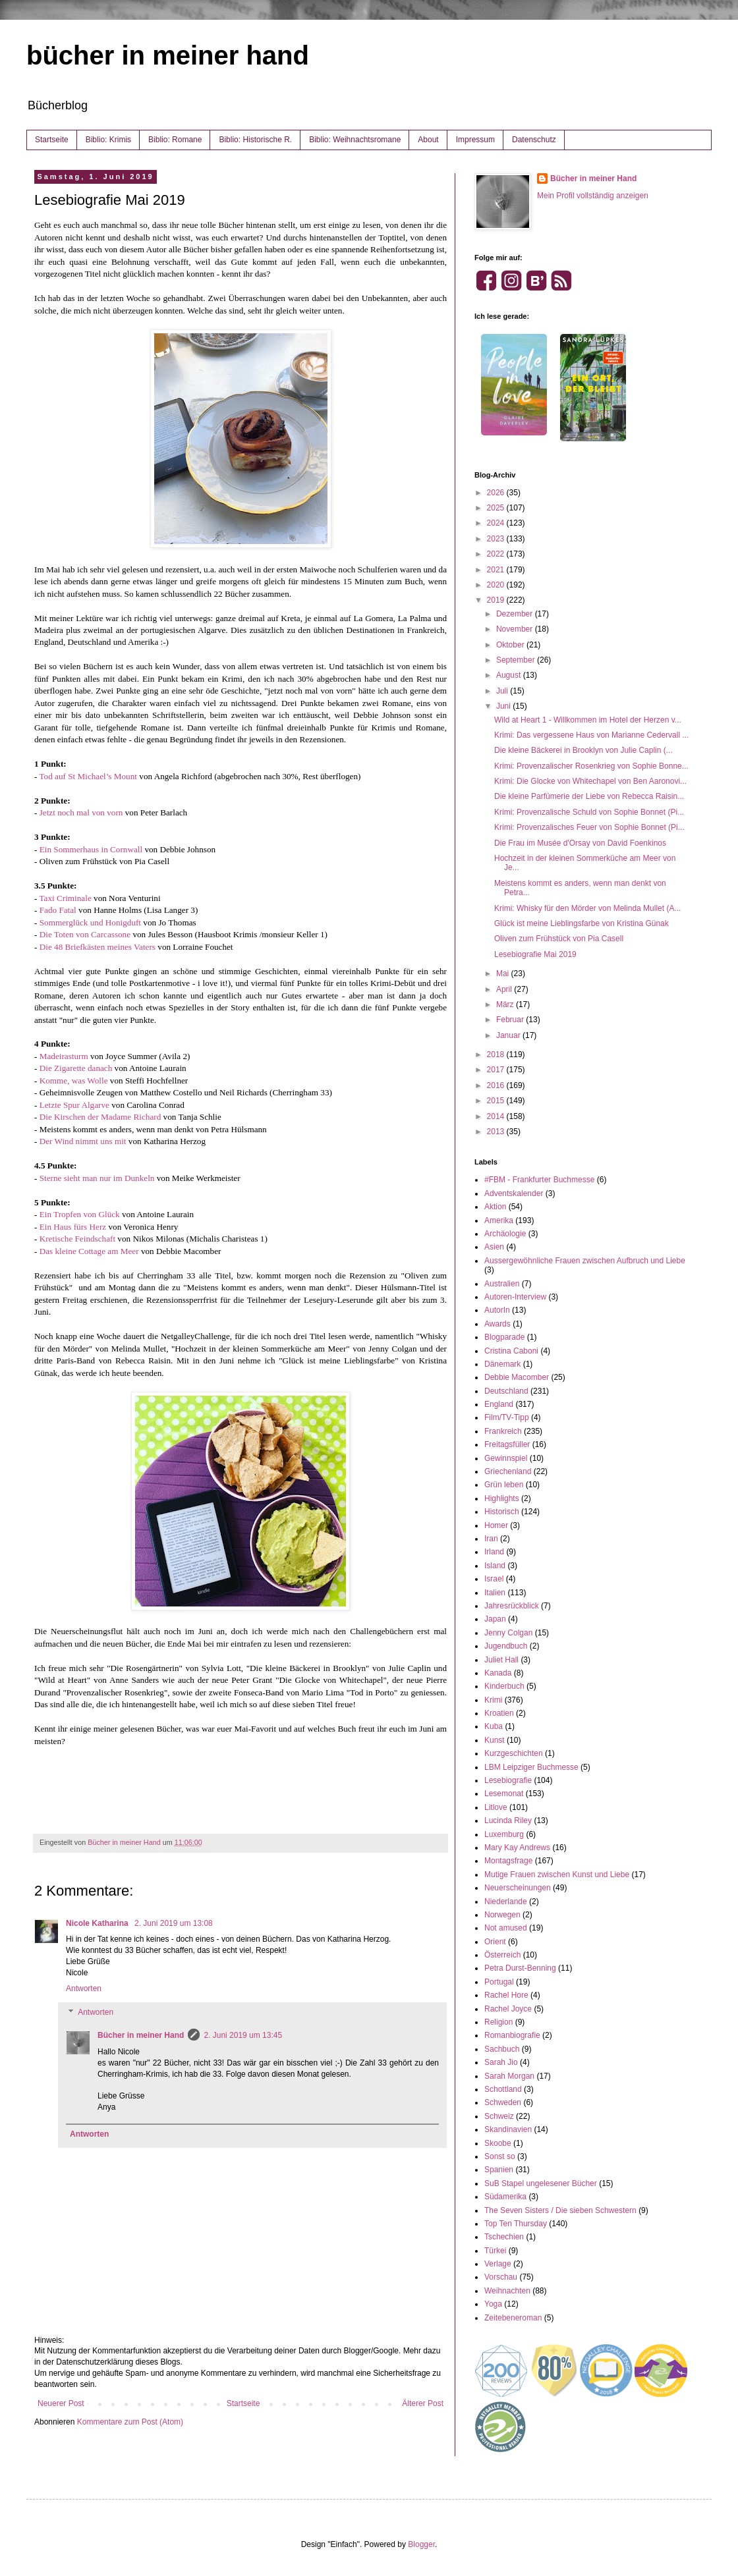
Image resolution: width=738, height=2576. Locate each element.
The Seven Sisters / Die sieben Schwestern (560, 2210)
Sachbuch (501, 2049)
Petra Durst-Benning (520, 1968)
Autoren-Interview (515, 1297)
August (509, 675)
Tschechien (504, 2236)
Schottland (503, 2089)
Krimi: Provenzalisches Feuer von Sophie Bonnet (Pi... (589, 827)
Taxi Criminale (65, 898)
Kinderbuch (504, 1686)
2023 (497, 538)
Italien (494, 1592)
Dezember (515, 613)
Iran (491, 1538)
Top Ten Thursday (515, 2223)
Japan (495, 1619)
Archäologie (505, 1233)
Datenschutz (534, 139)
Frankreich (503, 1431)
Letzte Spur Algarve (74, 1105)
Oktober (511, 644)
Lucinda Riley (508, 1820)
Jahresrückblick (511, 1605)
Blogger (421, 2544)
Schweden (502, 2102)
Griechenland (507, 1471)
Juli (503, 691)
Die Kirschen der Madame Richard (100, 1117)
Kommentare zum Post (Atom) (130, 2421)
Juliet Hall (501, 1659)
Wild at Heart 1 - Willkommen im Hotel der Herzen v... (587, 720)
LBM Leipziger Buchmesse (531, 1767)
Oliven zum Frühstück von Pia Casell (558, 938)
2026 (497, 492)
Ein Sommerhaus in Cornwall (91, 849)
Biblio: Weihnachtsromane (355, 139)
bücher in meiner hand (167, 55)
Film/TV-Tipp (506, 1417)
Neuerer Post (61, 2403)
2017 (497, 1069)
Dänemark (502, 1364)
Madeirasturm (64, 1056)
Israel (493, 1578)
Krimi (493, 1700)
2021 (497, 569)
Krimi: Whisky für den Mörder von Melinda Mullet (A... (587, 908)
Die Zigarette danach (76, 1068)
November (515, 629)
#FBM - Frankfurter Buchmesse (539, 1179)
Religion (498, 2022)
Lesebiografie (508, 1780)
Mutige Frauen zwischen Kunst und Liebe (556, 1874)
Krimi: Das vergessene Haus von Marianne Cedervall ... (591, 735)
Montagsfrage (508, 1860)
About (428, 139)
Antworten (83, 1988)
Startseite (52, 139)
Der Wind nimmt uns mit (83, 1141)
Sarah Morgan (509, 2076)
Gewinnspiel (505, 1458)
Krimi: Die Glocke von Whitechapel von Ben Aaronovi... (590, 781)
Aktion (495, 1206)
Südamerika (505, 2196)
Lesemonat (503, 1793)
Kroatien (499, 1713)
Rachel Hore (506, 1995)
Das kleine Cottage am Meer (89, 1251)
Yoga (493, 2304)
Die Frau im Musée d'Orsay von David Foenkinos (580, 843)
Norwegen (502, 1914)
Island (494, 1565)
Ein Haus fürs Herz (73, 1227)
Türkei (495, 2250)
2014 (497, 1116)
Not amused (505, 1927)
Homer (496, 1525)
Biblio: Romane (175, 139)
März (506, 1004)
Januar (509, 1035)
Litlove (495, 1807)
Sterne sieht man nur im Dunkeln (97, 1178)
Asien (494, 1246)
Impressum (475, 139)
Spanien (498, 2169)
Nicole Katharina (98, 1923)
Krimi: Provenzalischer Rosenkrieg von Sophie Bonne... (591, 766)
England (498, 1404)
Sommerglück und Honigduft (90, 922)
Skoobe (497, 2143)
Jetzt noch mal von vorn (81, 812)
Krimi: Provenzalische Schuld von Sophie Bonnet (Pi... (589, 812)
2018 (497, 1054)
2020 (497, 584)
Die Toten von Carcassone (85, 934)
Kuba (493, 1726)
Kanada (497, 1673)
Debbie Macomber (516, 1377)
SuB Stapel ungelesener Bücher (540, 2183)
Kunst (494, 1740)
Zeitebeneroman (513, 2317)
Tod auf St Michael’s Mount (88, 776)
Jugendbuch (505, 1646)
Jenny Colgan (508, 1632)
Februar (511, 1019)
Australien (501, 1283)
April (505, 989)
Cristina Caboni (511, 1351)
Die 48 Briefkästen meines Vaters (98, 947)
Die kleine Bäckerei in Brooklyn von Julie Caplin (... (583, 750)
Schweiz (499, 2116)
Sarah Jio (501, 2062)
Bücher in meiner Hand (141, 2035)
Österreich (502, 1954)
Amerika (498, 1220)
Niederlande (505, 1901)
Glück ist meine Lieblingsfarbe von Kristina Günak (581, 923)
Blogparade (504, 1337)
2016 (497, 1085)
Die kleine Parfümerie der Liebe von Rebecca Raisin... (589, 796)
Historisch (501, 1511)
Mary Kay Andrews (517, 1847)
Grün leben (503, 1484)
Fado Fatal (58, 910)
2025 (497, 507)
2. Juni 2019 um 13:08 (173, 1923)
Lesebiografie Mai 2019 (535, 954)
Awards (497, 1324)
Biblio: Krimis (108, 139)
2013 (497, 1131)
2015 (497, 1100)
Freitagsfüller (507, 1444)
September (516, 660)
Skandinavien (508, 2129)
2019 (497, 600)
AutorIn (497, 1310)
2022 (497, 554)
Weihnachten (507, 2290)
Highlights (501, 1498)
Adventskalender (513, 1193)
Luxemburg (504, 1834)
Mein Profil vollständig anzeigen (592, 195)
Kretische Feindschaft (79, 1239)
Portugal (499, 1982)
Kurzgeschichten (513, 1753)
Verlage (497, 2263)
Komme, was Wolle (74, 1080)
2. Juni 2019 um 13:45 (243, 2035)
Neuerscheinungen (517, 1887)
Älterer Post (422, 2403)
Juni (504, 706)
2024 (497, 523)
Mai (503, 973)
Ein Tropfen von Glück (80, 1214)
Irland (494, 1551)
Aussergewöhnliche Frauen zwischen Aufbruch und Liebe (584, 1260)
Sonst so (499, 2156)
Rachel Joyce (508, 2009)
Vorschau (500, 2277)
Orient (495, 1941)
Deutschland (506, 1391)
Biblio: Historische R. (255, 139)
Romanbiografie (512, 2035)
